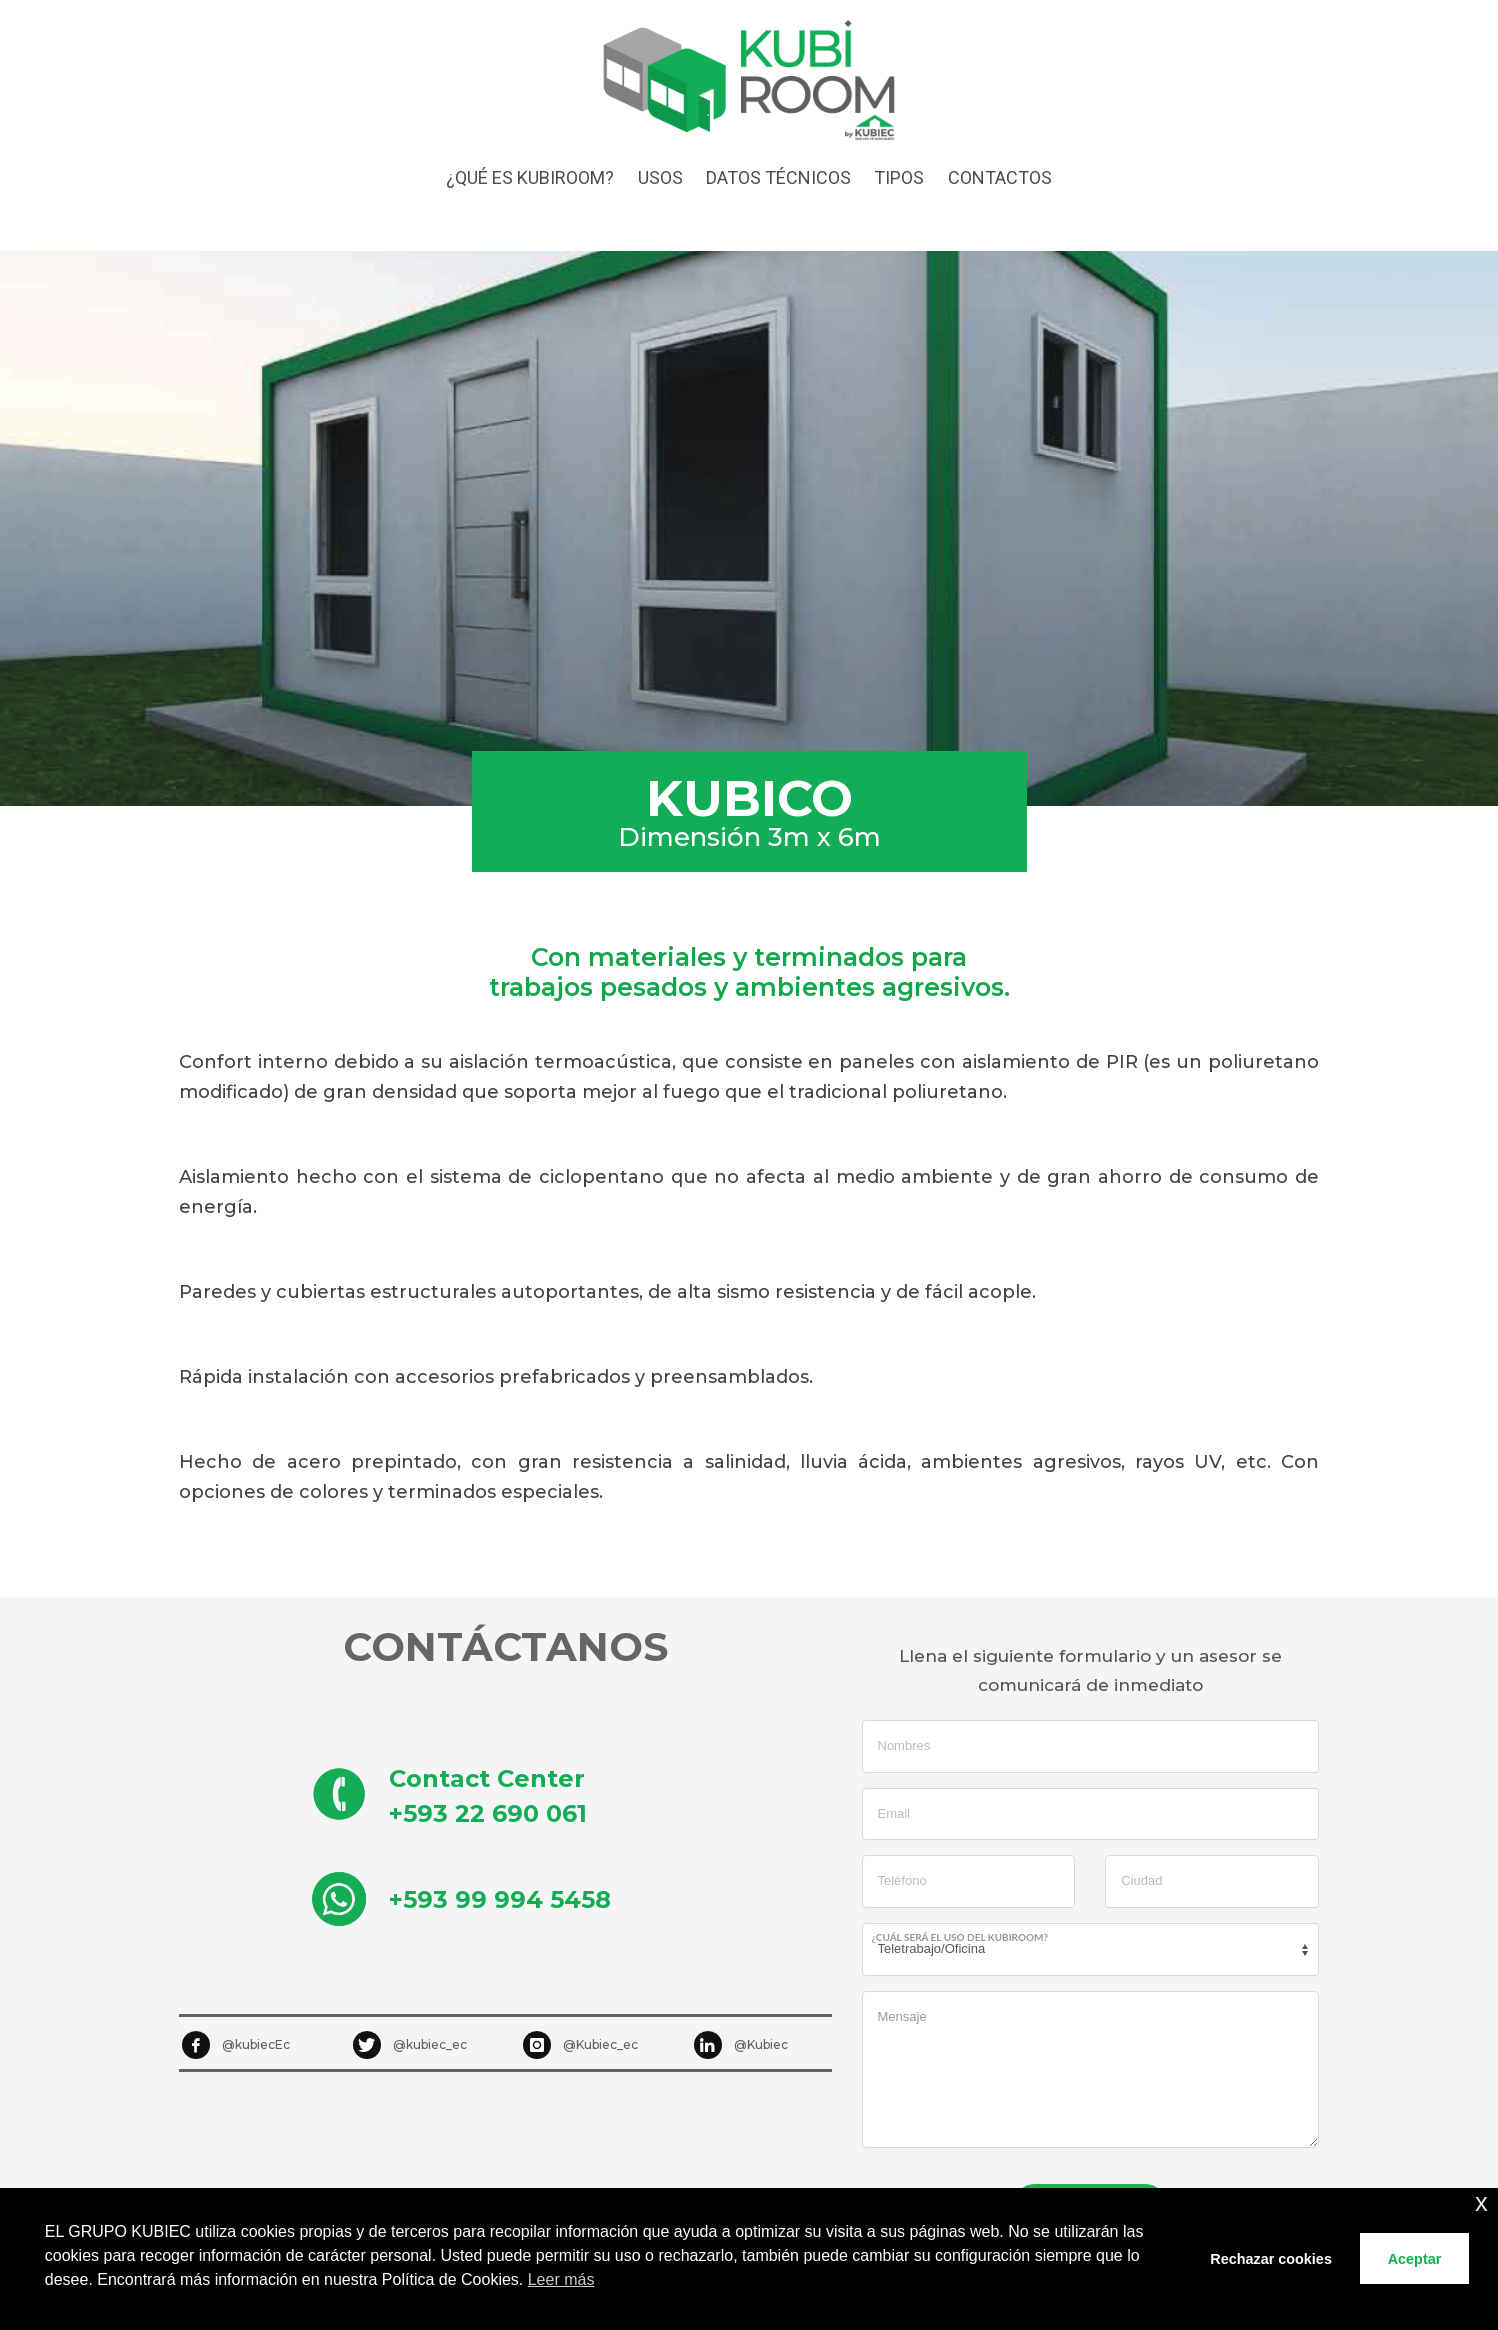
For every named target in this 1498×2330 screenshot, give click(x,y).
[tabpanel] (749, 528)
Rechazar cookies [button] (1271, 2259)
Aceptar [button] (1415, 2259)
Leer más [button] (561, 2279)
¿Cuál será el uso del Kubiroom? (960, 1937)
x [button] (1481, 2202)
